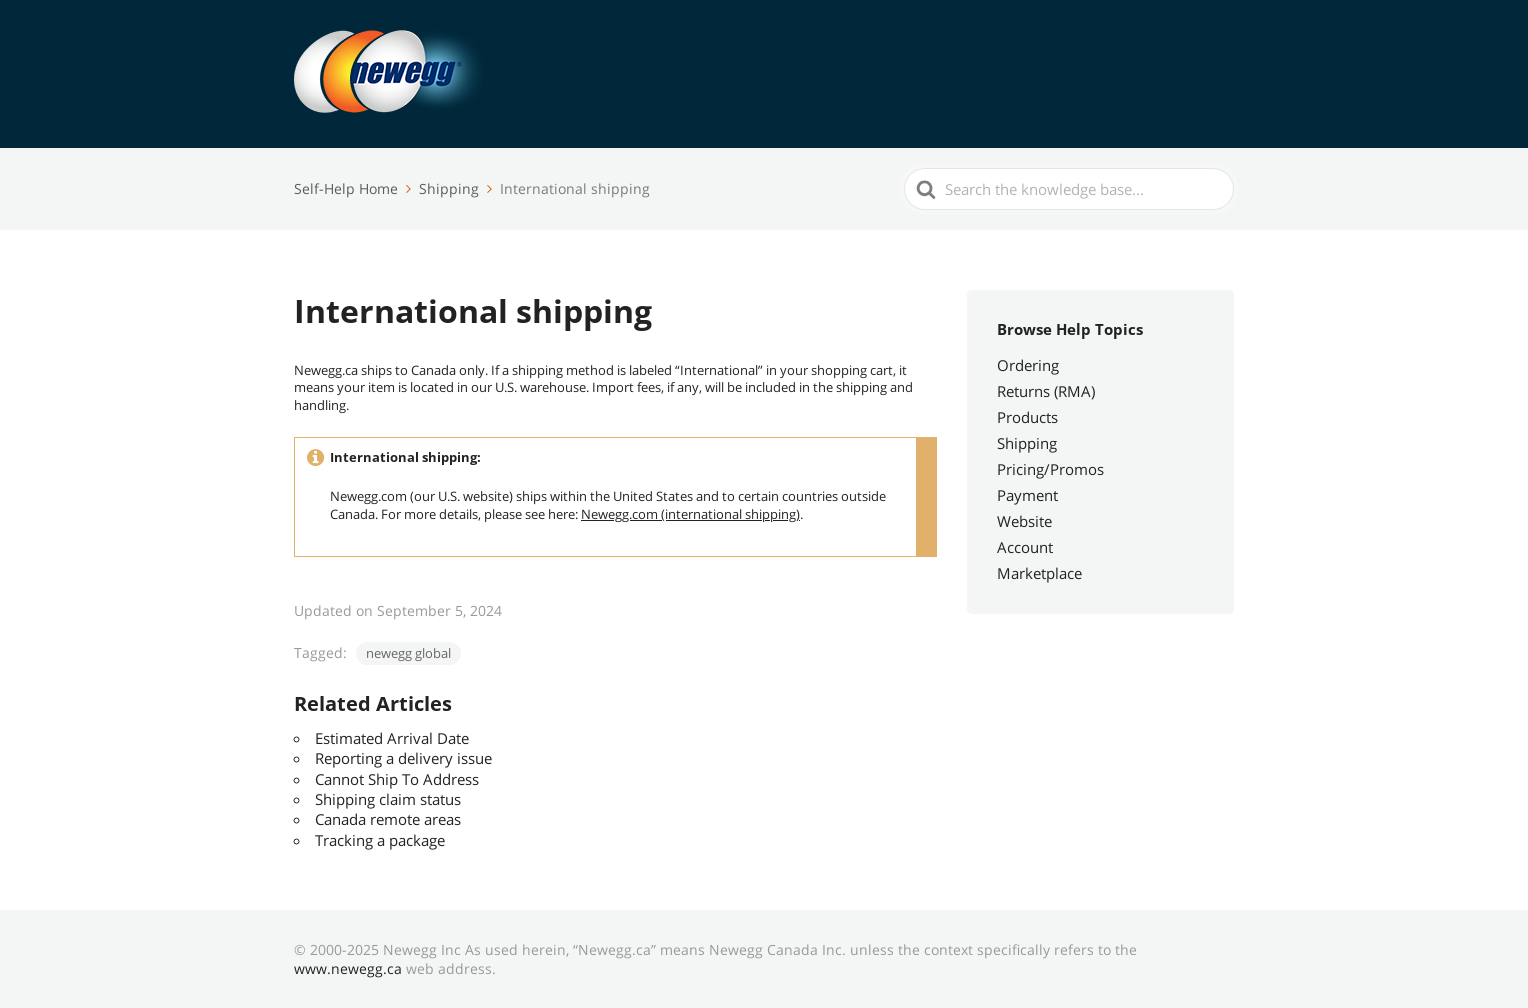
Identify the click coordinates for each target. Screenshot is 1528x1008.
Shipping (1027, 443)
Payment (1027, 495)
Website (1024, 521)
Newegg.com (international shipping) (690, 514)
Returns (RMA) (1046, 391)
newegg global (408, 653)
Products (1027, 417)
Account (1025, 547)
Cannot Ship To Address (397, 779)
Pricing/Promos (1050, 469)
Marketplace (1039, 573)
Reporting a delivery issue (403, 758)
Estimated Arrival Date (392, 738)
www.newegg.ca (348, 968)
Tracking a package (380, 840)
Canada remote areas (388, 819)
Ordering (1028, 365)
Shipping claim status (388, 799)
